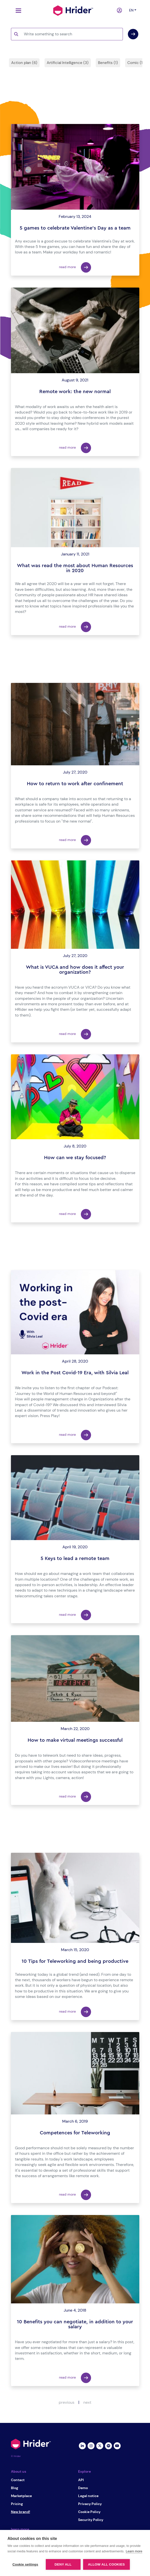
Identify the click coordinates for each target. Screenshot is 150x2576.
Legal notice (88, 2496)
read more (75, 267)
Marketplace (21, 2496)
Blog (14, 2488)
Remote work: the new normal (75, 391)
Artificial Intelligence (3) (68, 62)
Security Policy (90, 2519)
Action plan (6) (24, 62)
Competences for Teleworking (75, 2132)
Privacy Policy (90, 2504)
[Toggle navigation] (17, 10)
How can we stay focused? (75, 1157)
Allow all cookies (106, 2564)
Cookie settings (25, 2564)
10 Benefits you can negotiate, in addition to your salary (75, 2324)
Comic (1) (135, 62)
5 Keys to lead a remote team (75, 1558)
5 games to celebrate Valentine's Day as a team (75, 228)
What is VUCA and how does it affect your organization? (75, 970)
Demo (83, 2488)
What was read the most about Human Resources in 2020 (75, 568)
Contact (18, 2480)
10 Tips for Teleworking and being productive (75, 1961)
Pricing (17, 2504)
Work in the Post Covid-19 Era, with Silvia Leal (75, 1372)
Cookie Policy (89, 2512)
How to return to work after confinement (75, 783)
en (131, 10)
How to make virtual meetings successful (75, 1740)
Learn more (134, 2551)
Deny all (62, 2564)
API (81, 2480)
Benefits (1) (108, 62)
